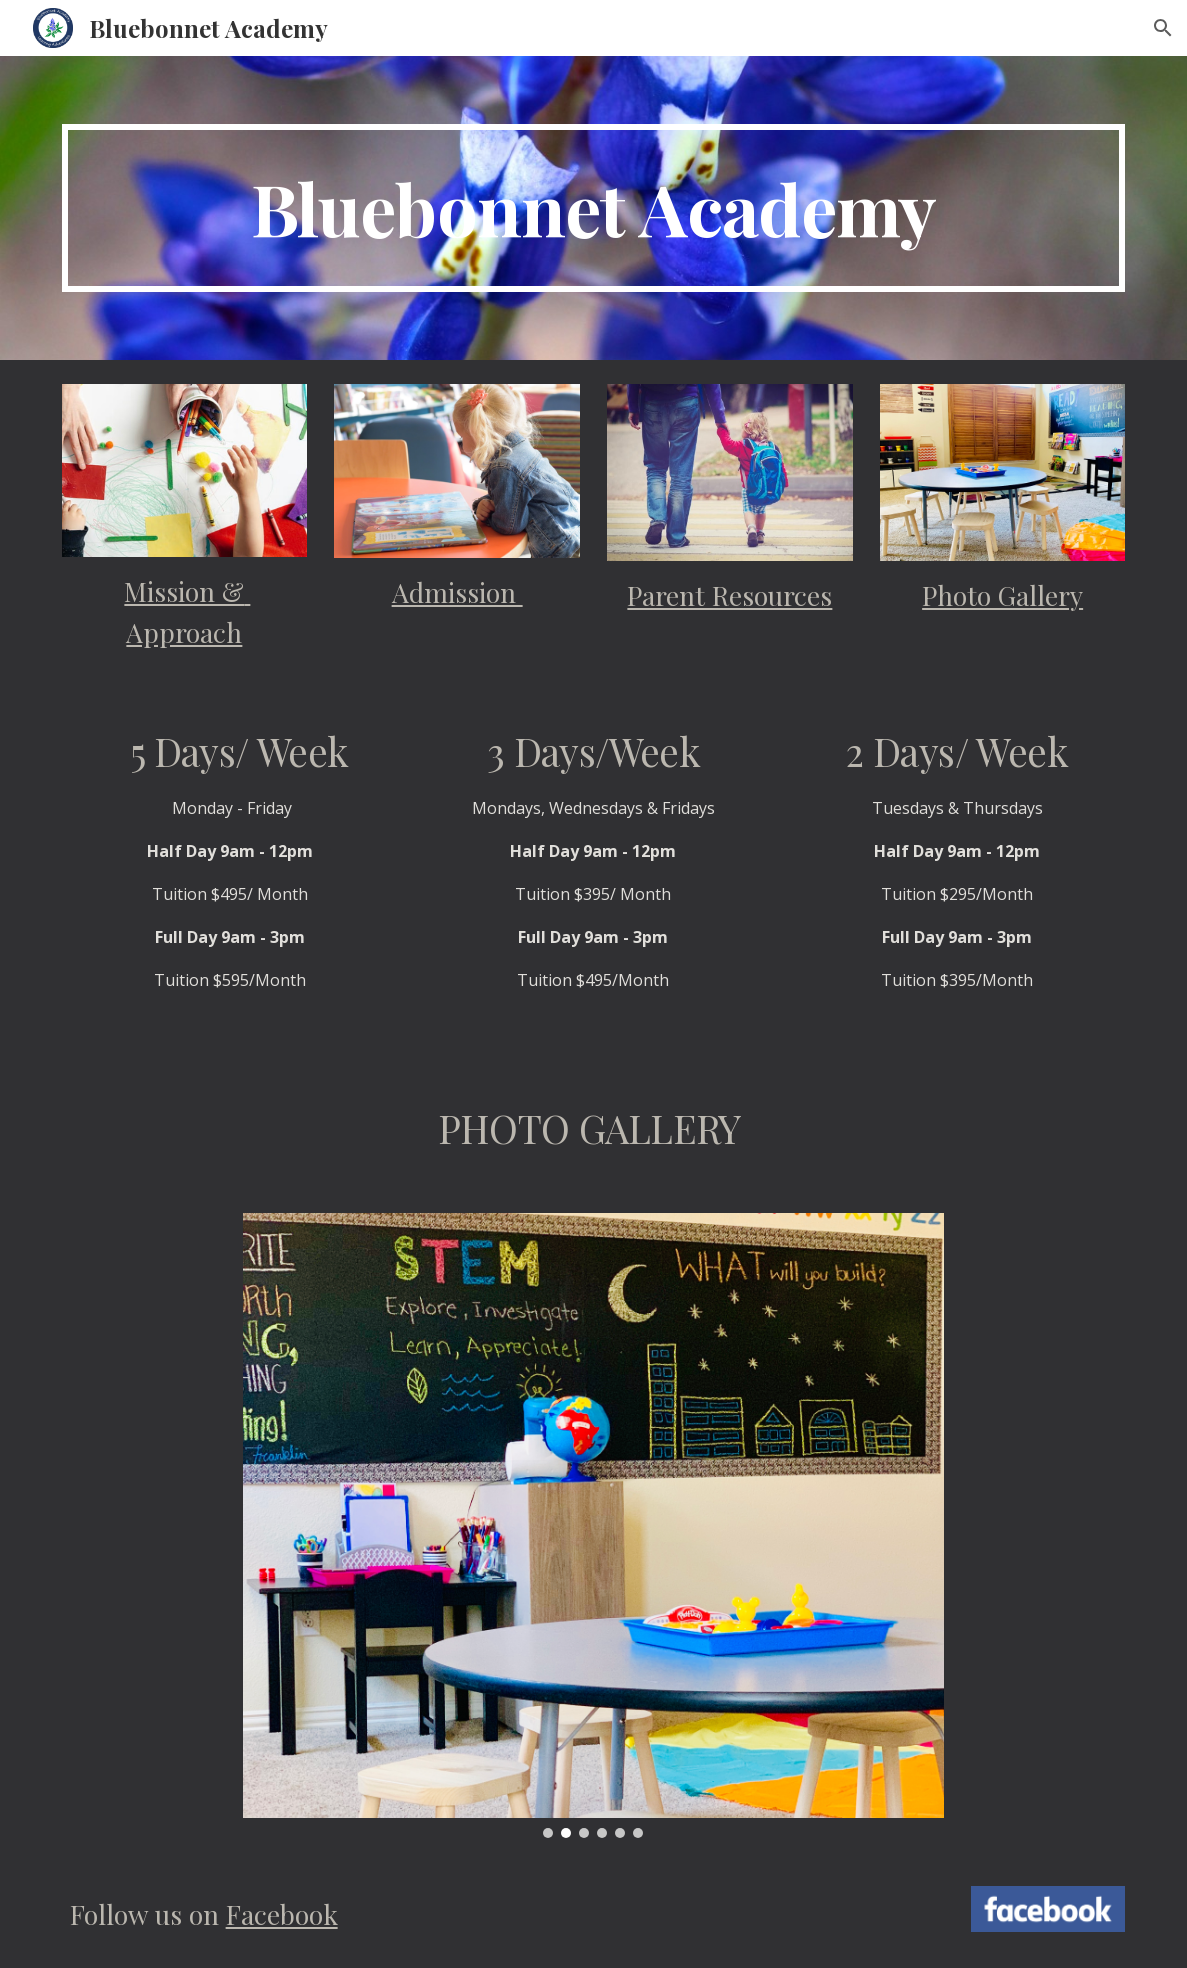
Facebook (282, 1914)
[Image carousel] (593, 1525)
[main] (594, 208)
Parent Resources (729, 595)
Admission (457, 592)
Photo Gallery (1002, 595)
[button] (1163, 28)
